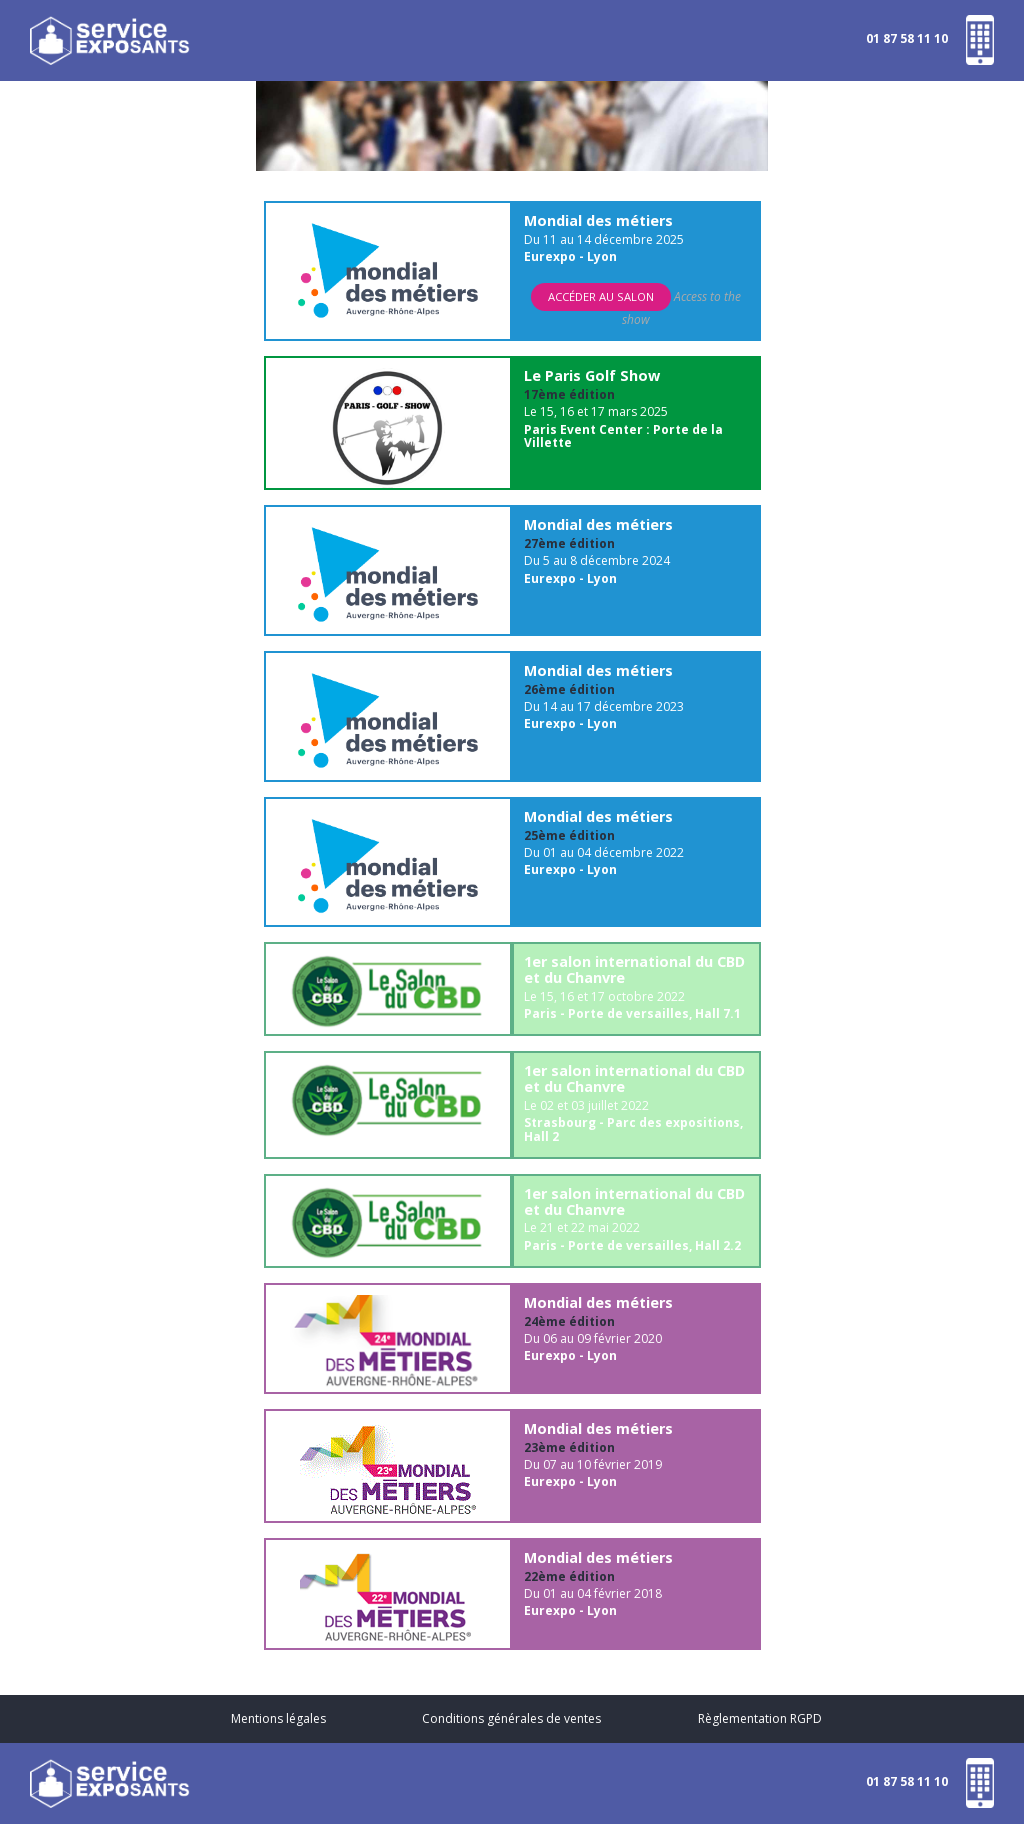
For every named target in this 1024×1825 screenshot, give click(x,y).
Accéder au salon (601, 296)
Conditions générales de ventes (511, 1718)
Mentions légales (278, 1718)
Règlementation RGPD (760, 1718)
